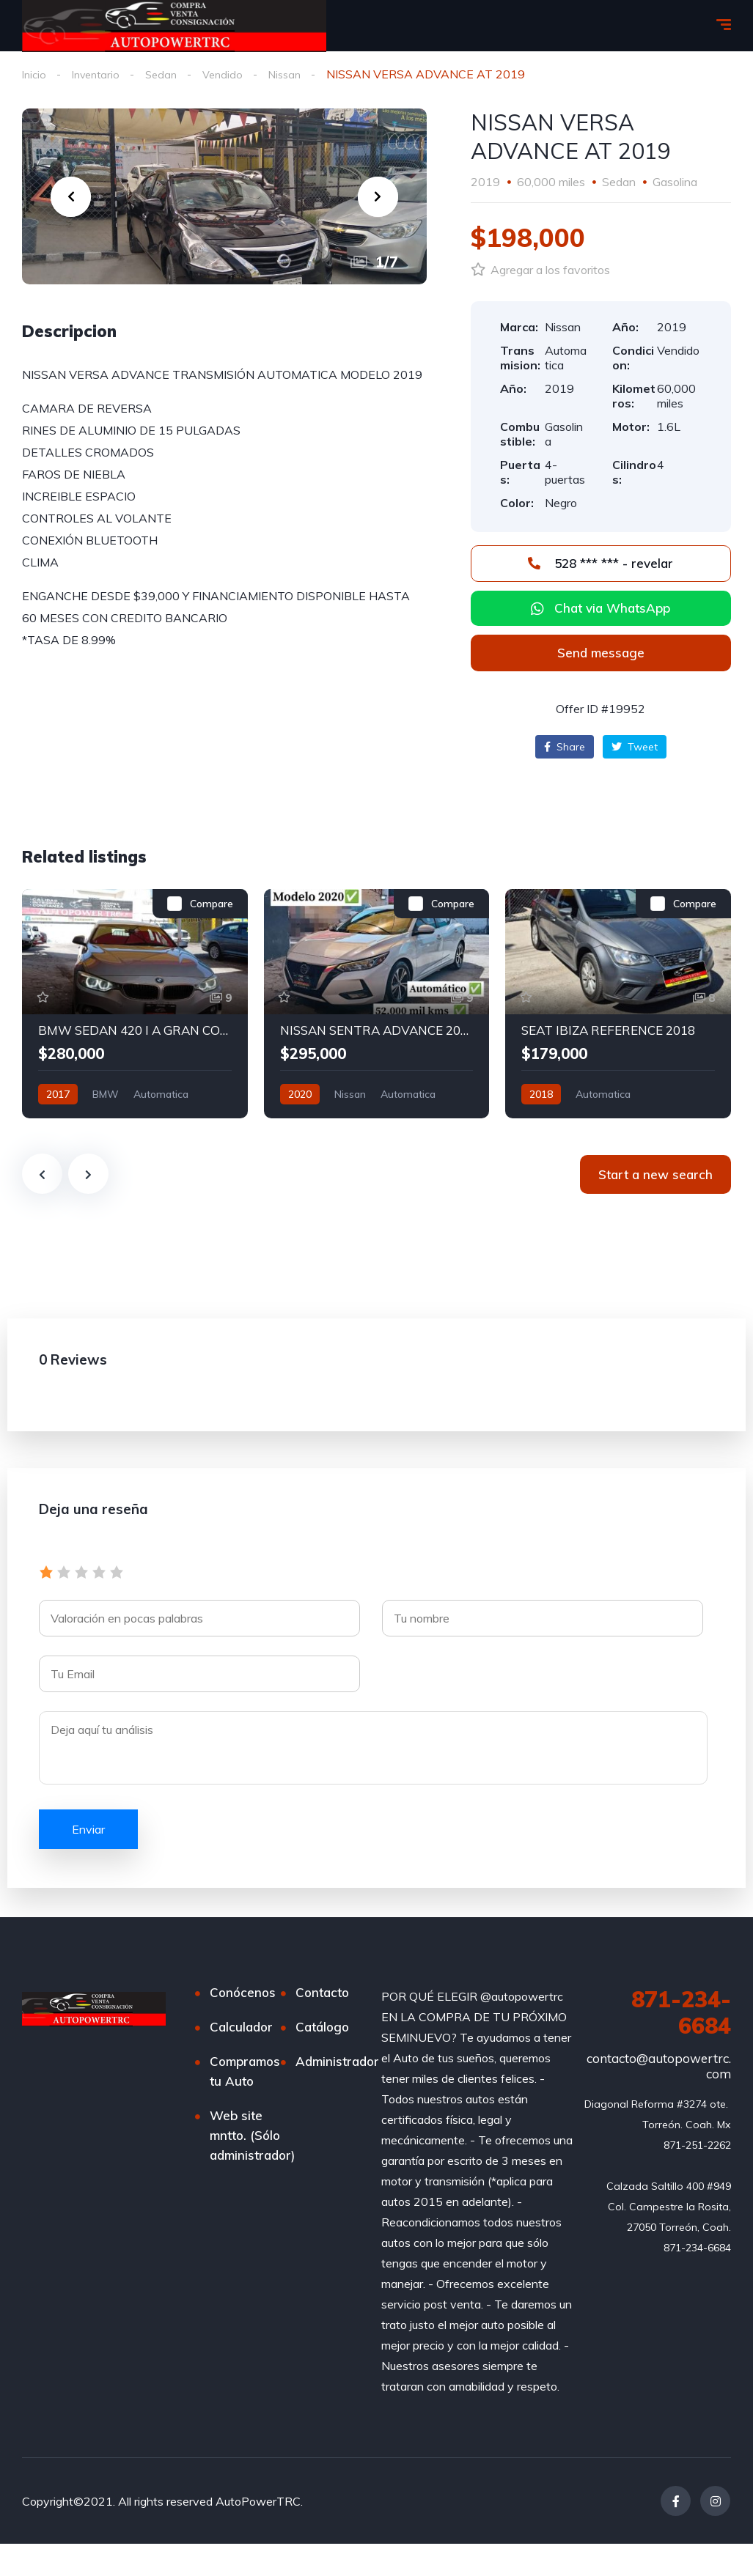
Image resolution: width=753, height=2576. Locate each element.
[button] (601, 653)
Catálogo (322, 2027)
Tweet (634, 747)
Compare (211, 904)
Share (564, 747)
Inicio (35, 74)
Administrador (337, 2062)
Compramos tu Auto (245, 2071)
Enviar (88, 1830)
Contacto (322, 1993)
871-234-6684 (681, 2013)
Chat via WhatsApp (612, 608)
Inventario (100, 74)
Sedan (169, 74)
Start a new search (655, 1175)
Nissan (298, 74)
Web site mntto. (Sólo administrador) (252, 2135)
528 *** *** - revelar (600, 564)
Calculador (241, 2027)
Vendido (233, 74)
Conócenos (243, 1993)
